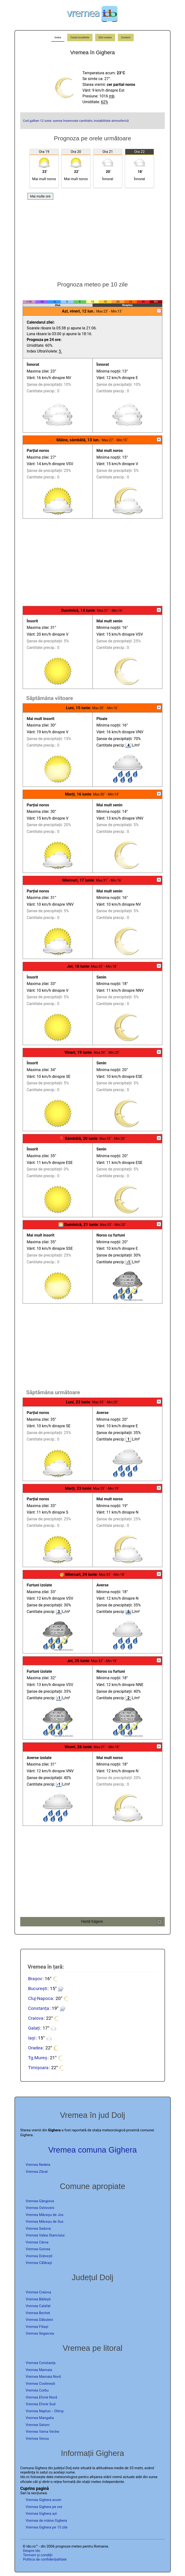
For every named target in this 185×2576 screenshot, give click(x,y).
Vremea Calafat (38, 2306)
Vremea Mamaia (39, 2370)
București (37, 1988)
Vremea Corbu (37, 2390)
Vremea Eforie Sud (40, 2404)
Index (57, 37)
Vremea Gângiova (40, 2201)
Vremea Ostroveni (40, 2208)
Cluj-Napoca (40, 1998)
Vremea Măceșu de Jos (45, 2215)
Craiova (35, 2018)
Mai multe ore (40, 196)
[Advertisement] (92, 238)
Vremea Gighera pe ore (44, 2507)
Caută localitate (79, 37)
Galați (34, 2028)
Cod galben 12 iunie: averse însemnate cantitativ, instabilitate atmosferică (76, 120)
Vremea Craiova (38, 2292)
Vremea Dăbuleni (39, 2320)
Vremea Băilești (38, 2299)
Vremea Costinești (40, 2383)
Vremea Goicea (38, 2249)
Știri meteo (105, 37)
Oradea (35, 2048)
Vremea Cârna (37, 2242)
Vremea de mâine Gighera (46, 2520)
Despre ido (31, 2551)
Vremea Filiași (37, 2327)
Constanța (38, 2008)
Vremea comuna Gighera (92, 2149)
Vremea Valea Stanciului (45, 2235)
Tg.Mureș (37, 2057)
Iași (31, 2038)
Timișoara (38, 2067)
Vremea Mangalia (40, 2418)
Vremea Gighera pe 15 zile (47, 2527)
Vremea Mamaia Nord (43, 2376)
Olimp (59, 2411)
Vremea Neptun (38, 2411)
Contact (125, 37)
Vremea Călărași (39, 2263)
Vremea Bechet (38, 2313)
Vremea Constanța (41, 2363)
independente (113, 2482)
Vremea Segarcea (40, 2333)
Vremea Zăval (37, 2171)
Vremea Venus (37, 2438)
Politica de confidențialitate (45, 2559)
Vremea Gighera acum (43, 2500)
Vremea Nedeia (38, 2164)
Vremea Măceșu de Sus (45, 2221)
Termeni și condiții (38, 2555)
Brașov (35, 1978)
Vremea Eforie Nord (41, 2397)
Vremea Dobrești (39, 2256)
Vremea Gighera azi (41, 2513)
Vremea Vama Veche (42, 2431)
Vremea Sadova (38, 2228)
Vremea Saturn (38, 2425)
